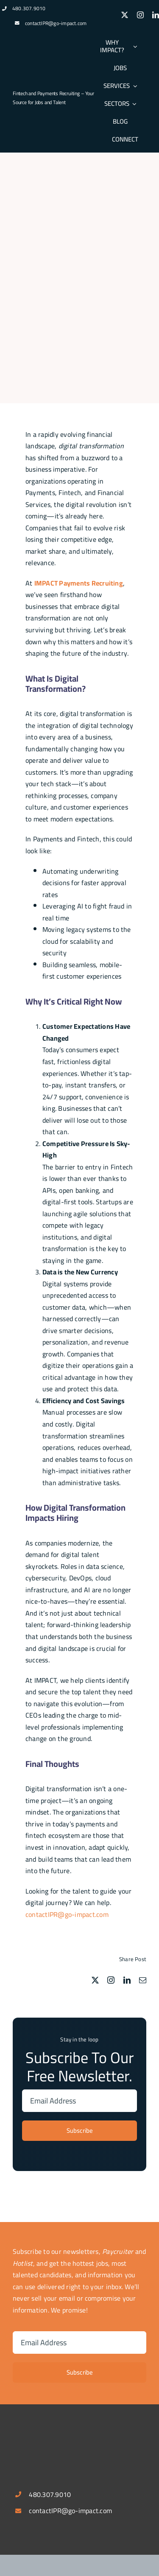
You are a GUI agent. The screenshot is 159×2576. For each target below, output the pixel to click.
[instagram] (140, 14)
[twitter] (124, 14)
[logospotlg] (44, 78)
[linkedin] (155, 14)
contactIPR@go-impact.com (56, 23)
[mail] (142, 1980)
